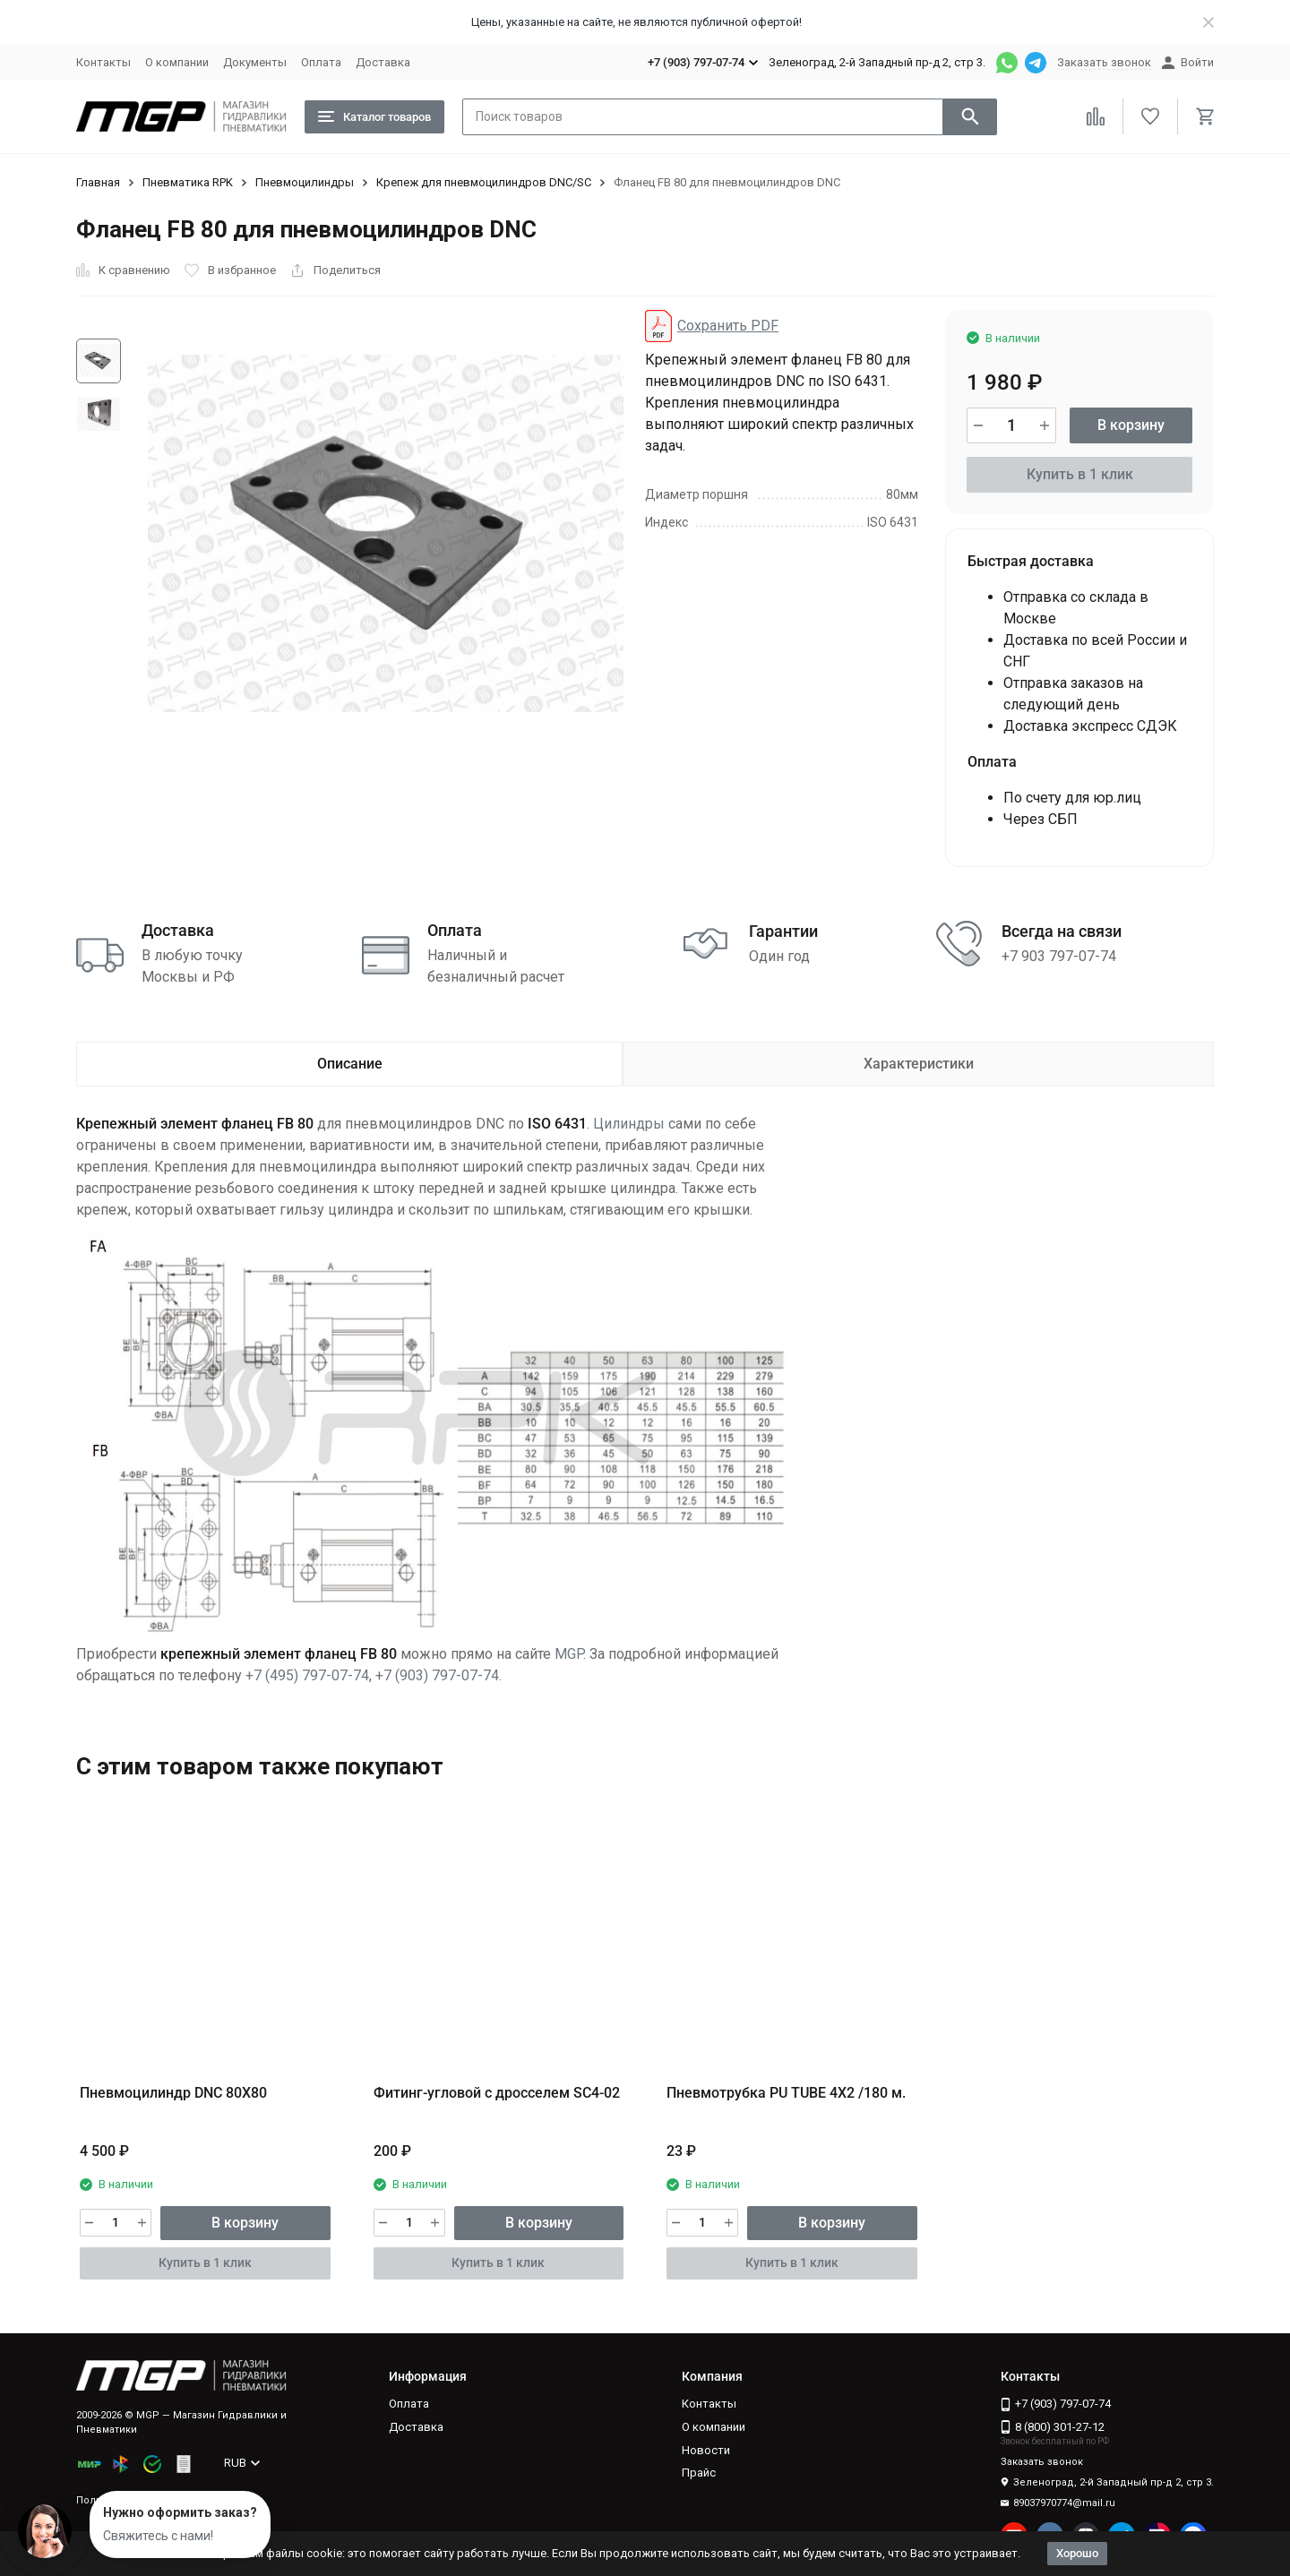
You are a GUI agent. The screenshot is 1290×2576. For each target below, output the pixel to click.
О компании (177, 62)
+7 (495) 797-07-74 (307, 1675)
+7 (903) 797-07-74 (437, 1675)
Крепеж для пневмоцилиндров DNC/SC (483, 182)
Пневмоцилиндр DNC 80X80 (173, 2092)
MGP (569, 1653)
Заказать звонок (1104, 62)
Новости (706, 2450)
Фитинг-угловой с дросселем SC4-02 (497, 2092)
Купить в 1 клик (1080, 474)
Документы (255, 62)
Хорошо (1077, 2553)
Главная (98, 182)
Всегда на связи (1062, 931)
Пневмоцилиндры (304, 182)
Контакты (103, 62)
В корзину (1131, 425)
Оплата (321, 62)
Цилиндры (629, 1123)
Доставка (383, 62)
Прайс (699, 2472)
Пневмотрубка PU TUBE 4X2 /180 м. (786, 2092)
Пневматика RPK (187, 182)
